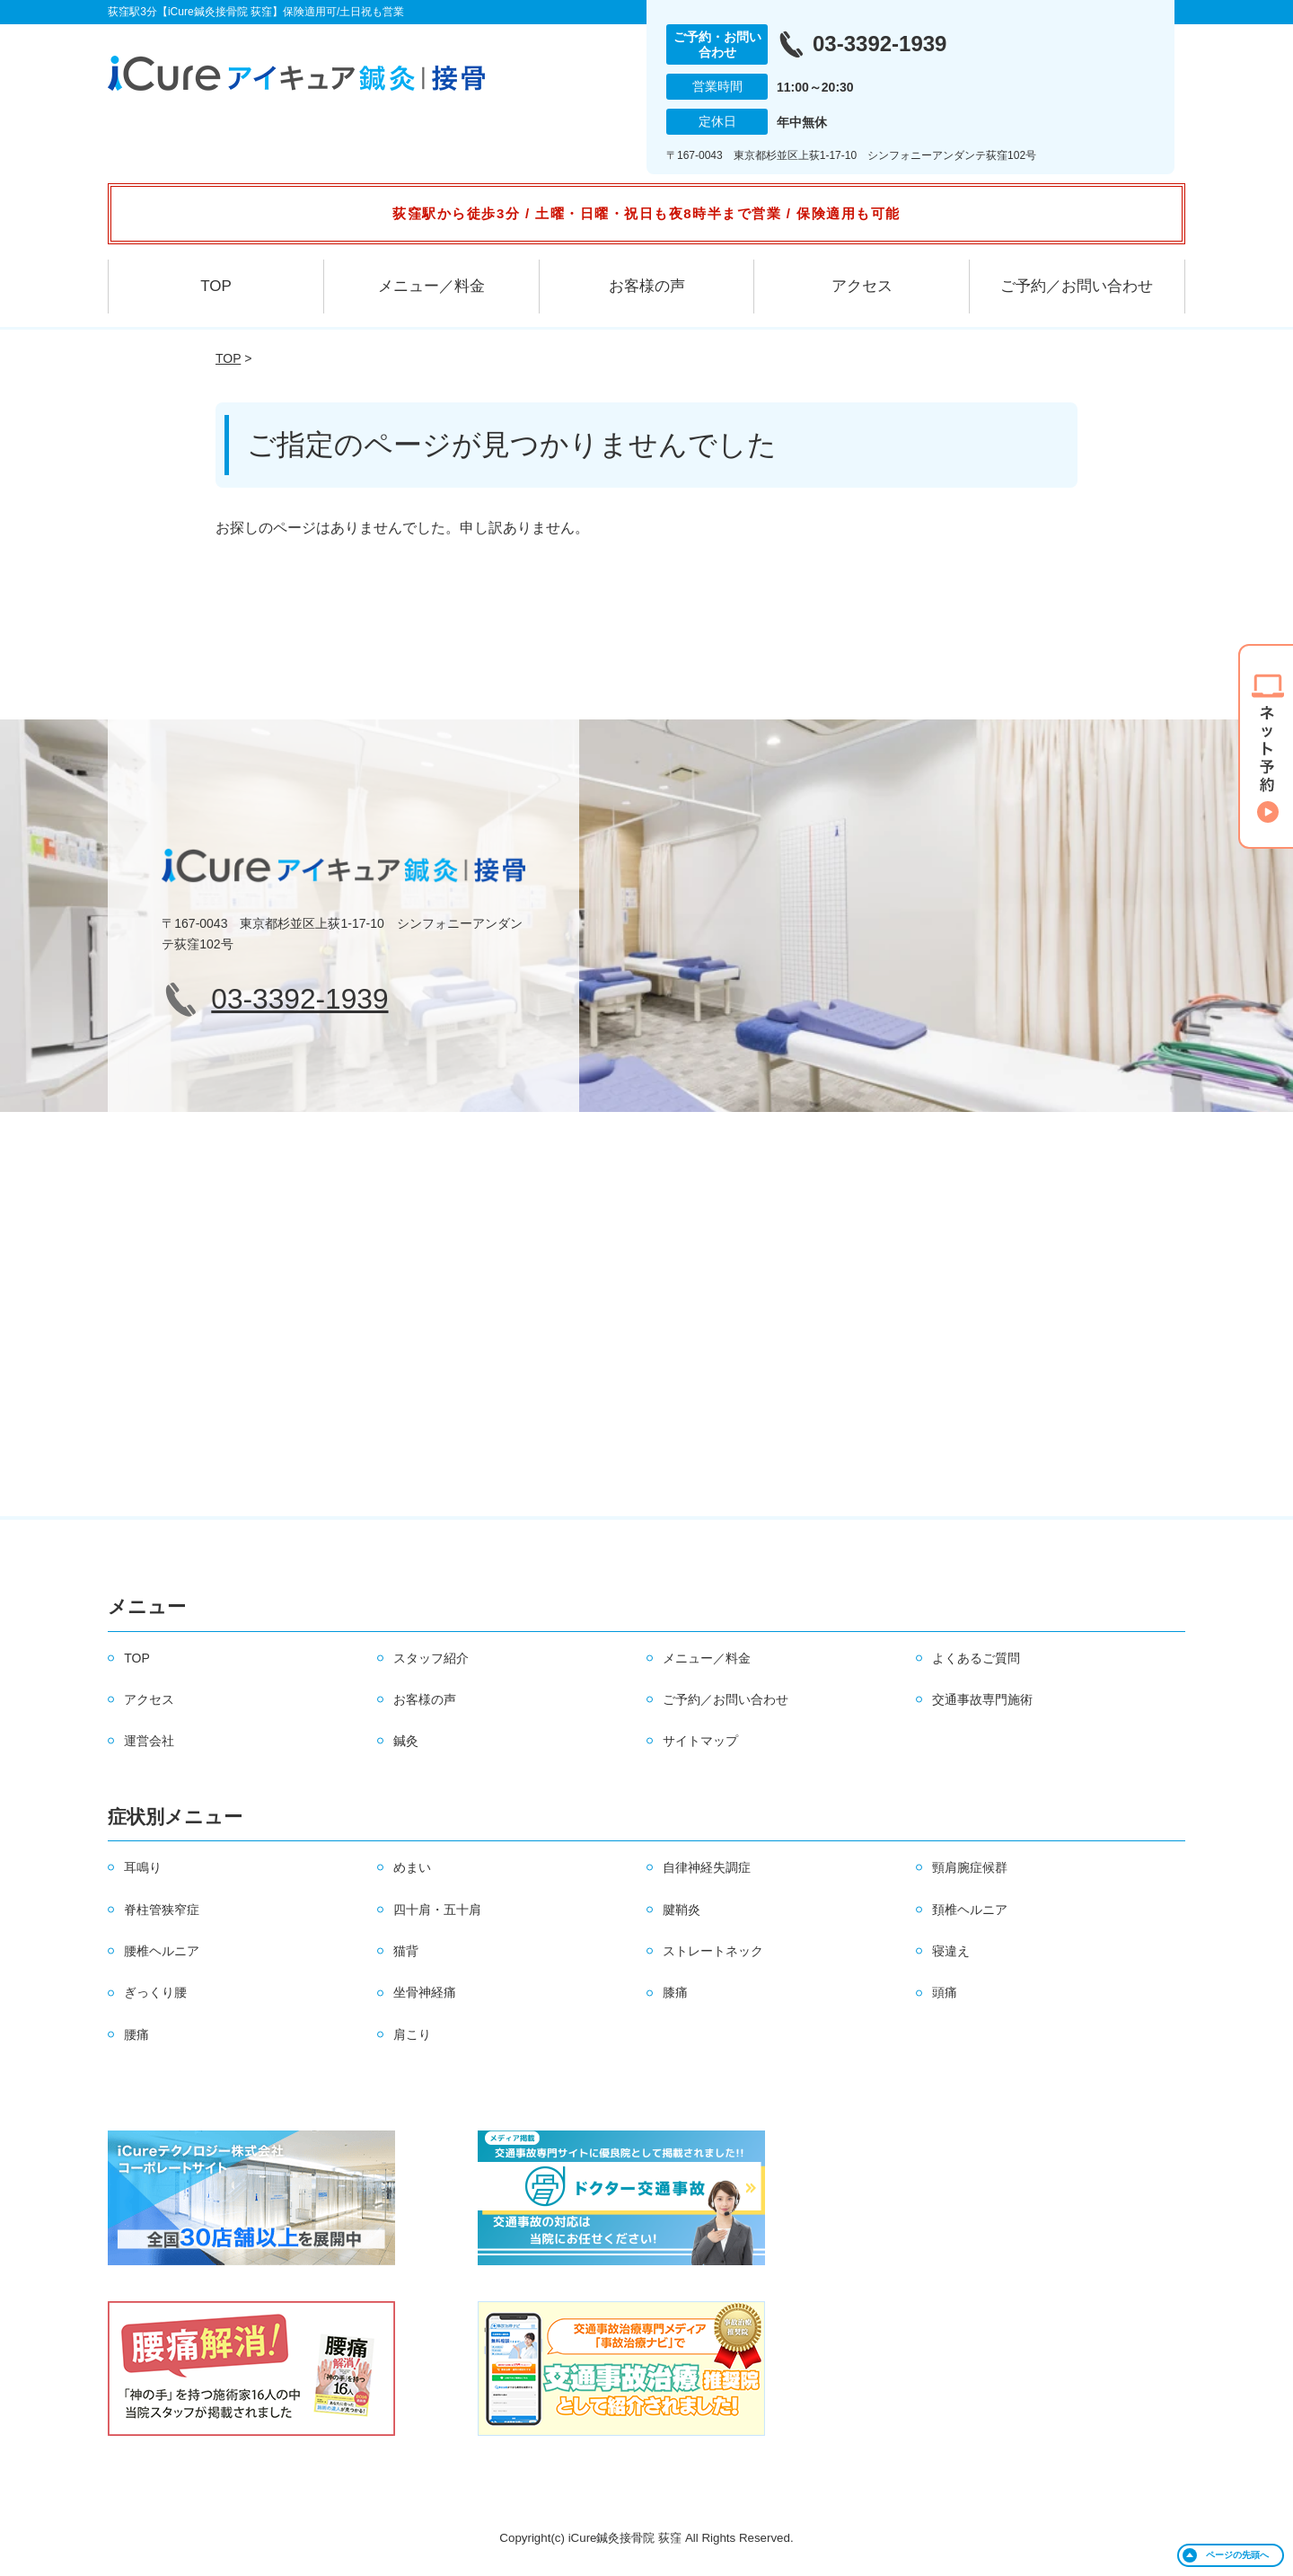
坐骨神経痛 (424, 1992)
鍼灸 (405, 1741)
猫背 (405, 1951)
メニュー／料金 (431, 286)
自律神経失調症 (707, 1867)
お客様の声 (647, 286)
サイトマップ (700, 1741)
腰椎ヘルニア (161, 1951)
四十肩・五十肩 (437, 1909)
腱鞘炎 (681, 1909)
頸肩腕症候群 (969, 1867)
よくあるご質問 (976, 1658)
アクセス (862, 286)
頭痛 (944, 1992)
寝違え (951, 1951)
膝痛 (675, 1992)
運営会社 (149, 1741)
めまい (412, 1867)
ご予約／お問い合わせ (1076, 286)
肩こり (412, 2034)
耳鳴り (143, 1867)
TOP (216, 286)
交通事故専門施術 (982, 1699)
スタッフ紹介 (431, 1658)
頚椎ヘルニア (969, 1909)
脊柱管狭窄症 (161, 1909)
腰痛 (136, 2034)
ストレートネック (713, 1951)
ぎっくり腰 (155, 1992)
